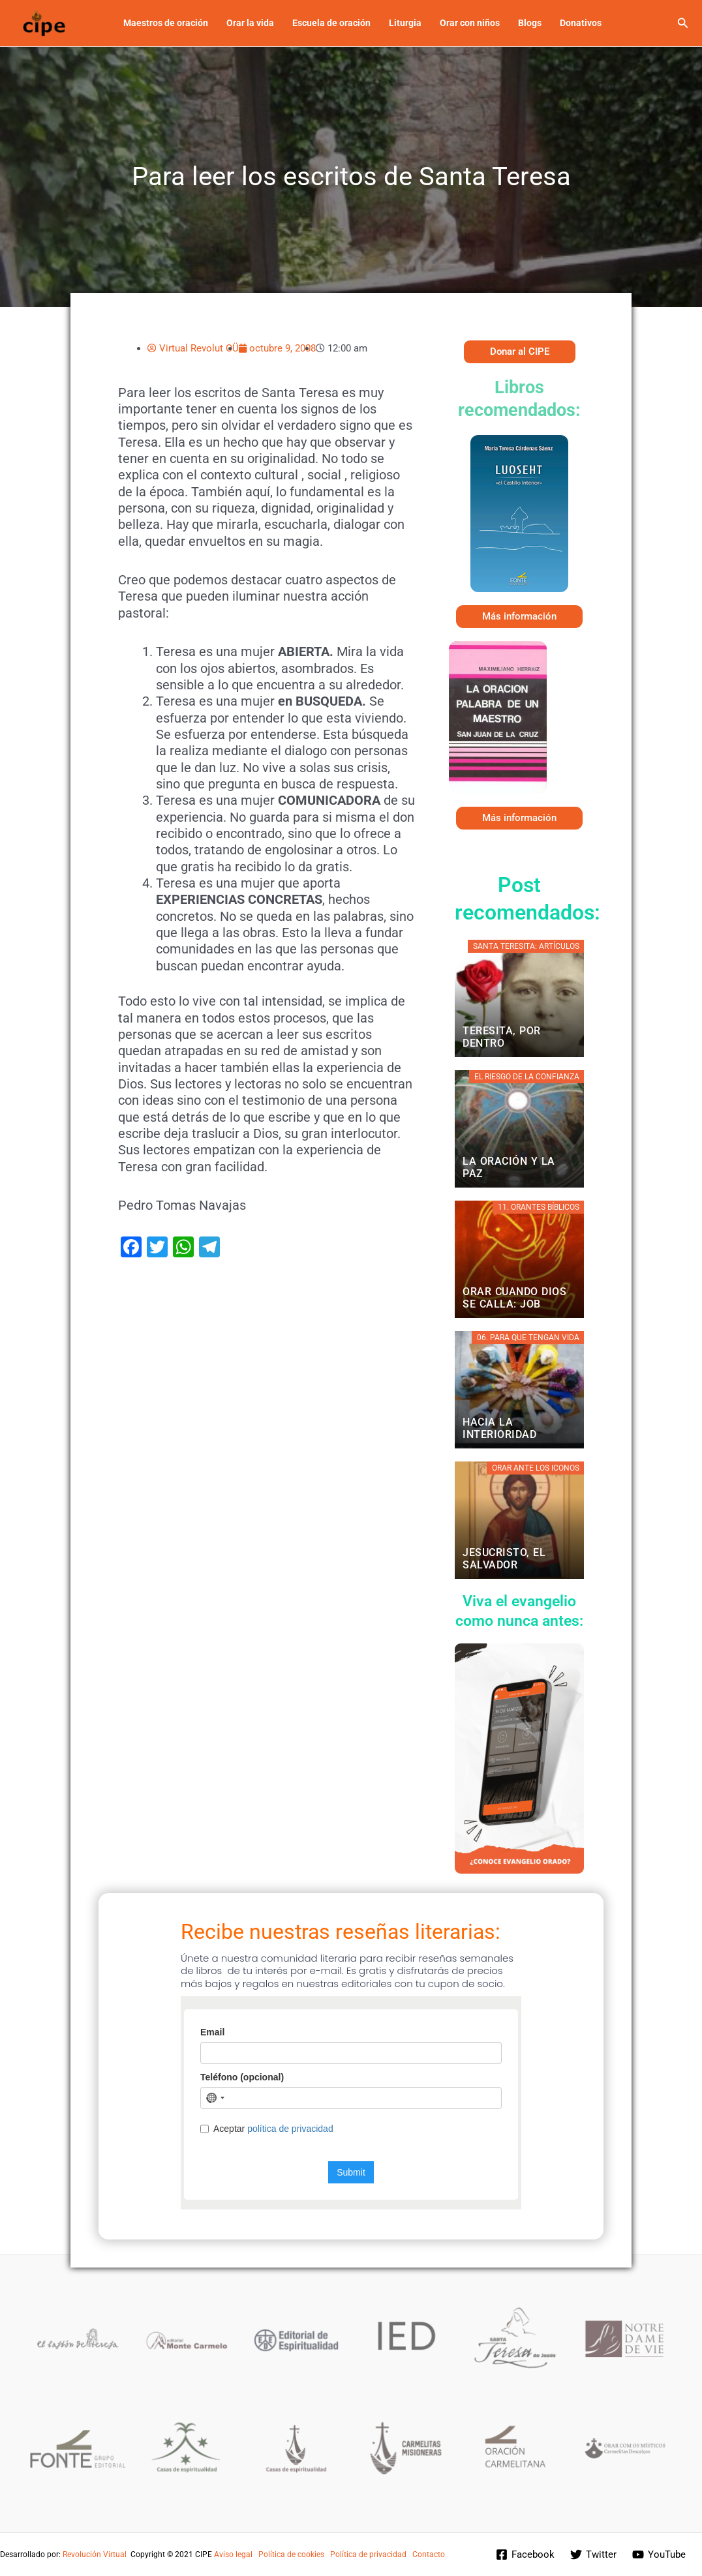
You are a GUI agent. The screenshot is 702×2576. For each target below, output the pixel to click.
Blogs (530, 23)
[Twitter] (593, 2554)
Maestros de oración (165, 23)
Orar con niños (470, 23)
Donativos (581, 23)
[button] (683, 23)
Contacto (428, 2554)
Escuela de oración (331, 23)
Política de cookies (291, 2554)
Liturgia (405, 23)
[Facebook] (525, 2554)
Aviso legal (233, 2554)
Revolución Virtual (95, 2554)
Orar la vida (250, 23)
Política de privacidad (368, 2554)
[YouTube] (659, 2554)
